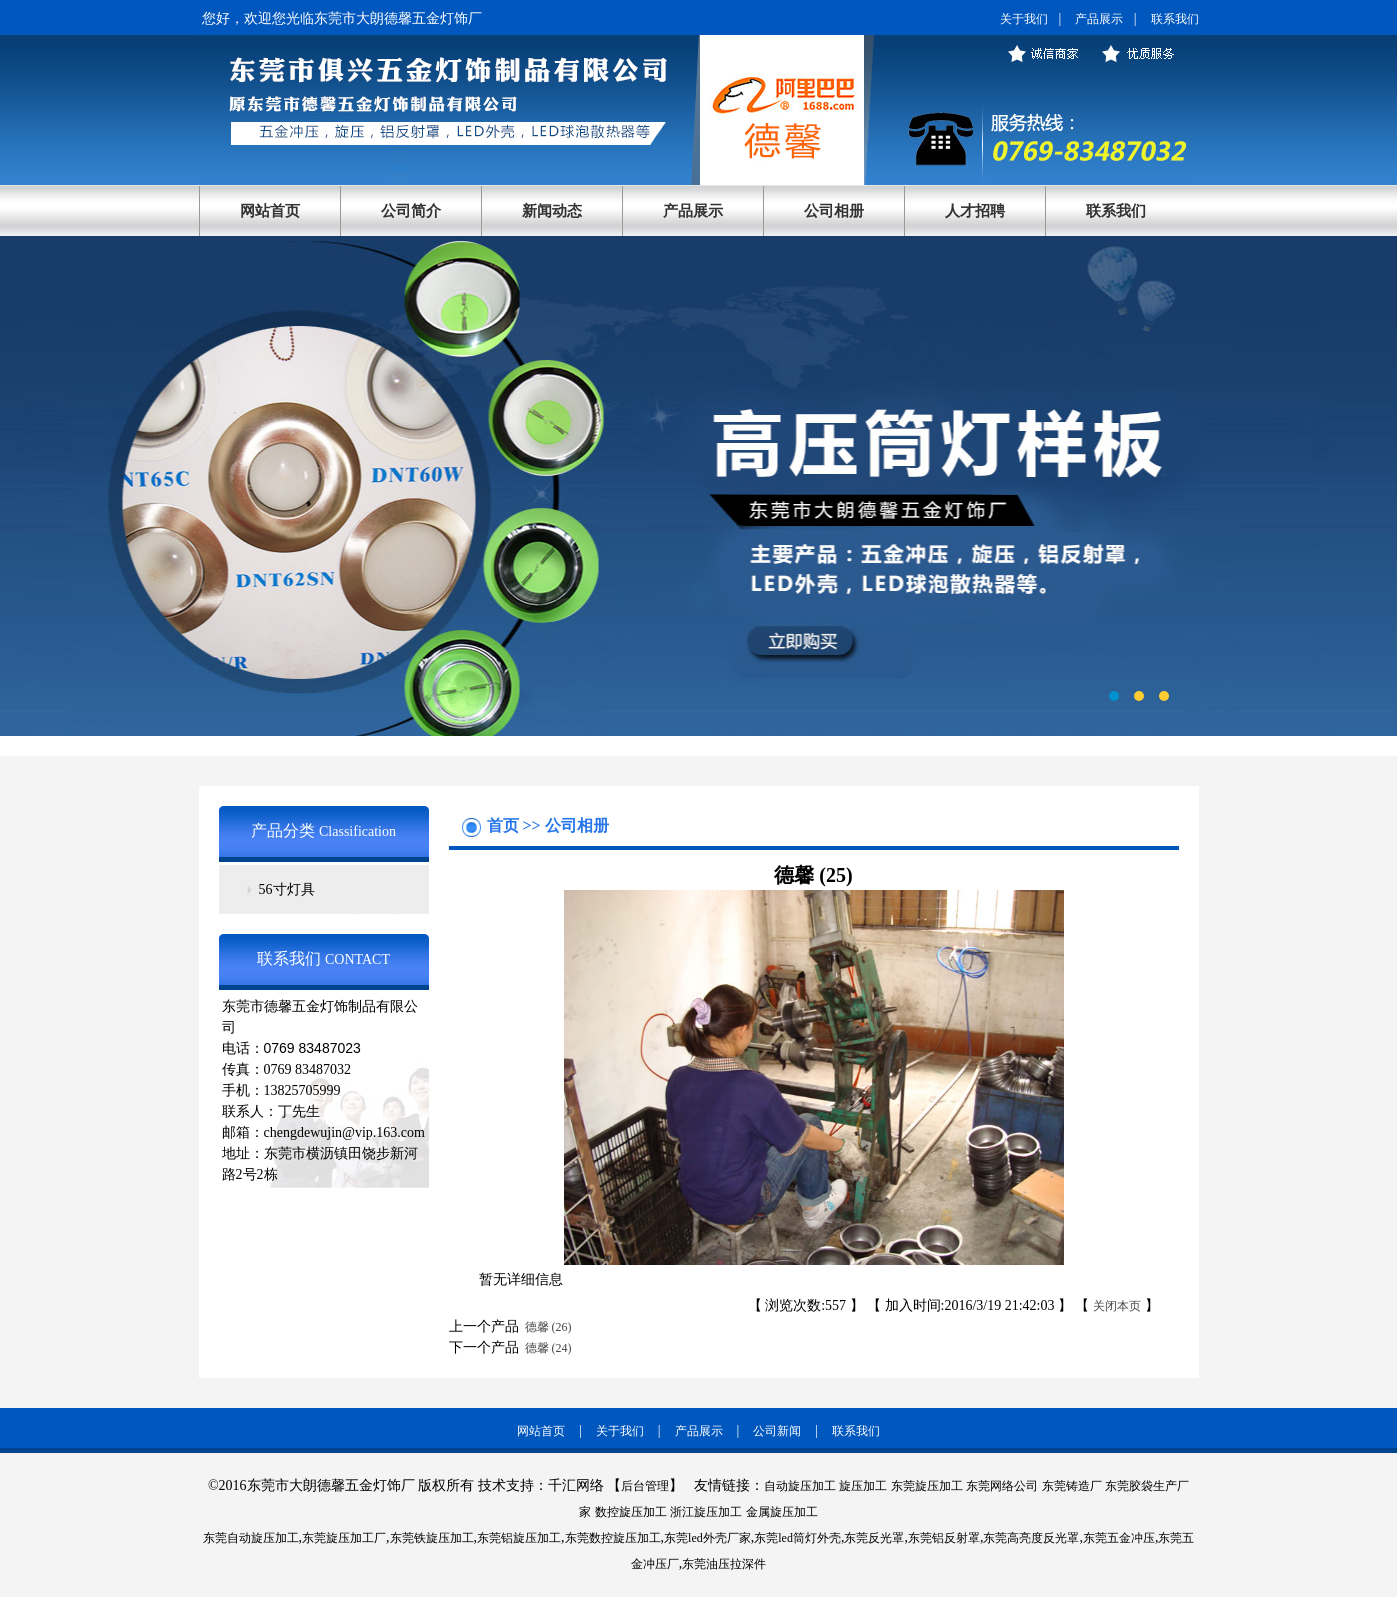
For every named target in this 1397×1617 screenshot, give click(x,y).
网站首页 (270, 211)
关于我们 (1024, 19)
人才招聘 (975, 211)
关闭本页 (1117, 1306)
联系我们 (1175, 19)
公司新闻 (777, 1431)
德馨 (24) (545, 1348)
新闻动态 (552, 211)
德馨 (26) (545, 1327)
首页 (505, 825)
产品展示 (1099, 19)
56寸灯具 (287, 889)
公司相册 (834, 211)
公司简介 (411, 211)
